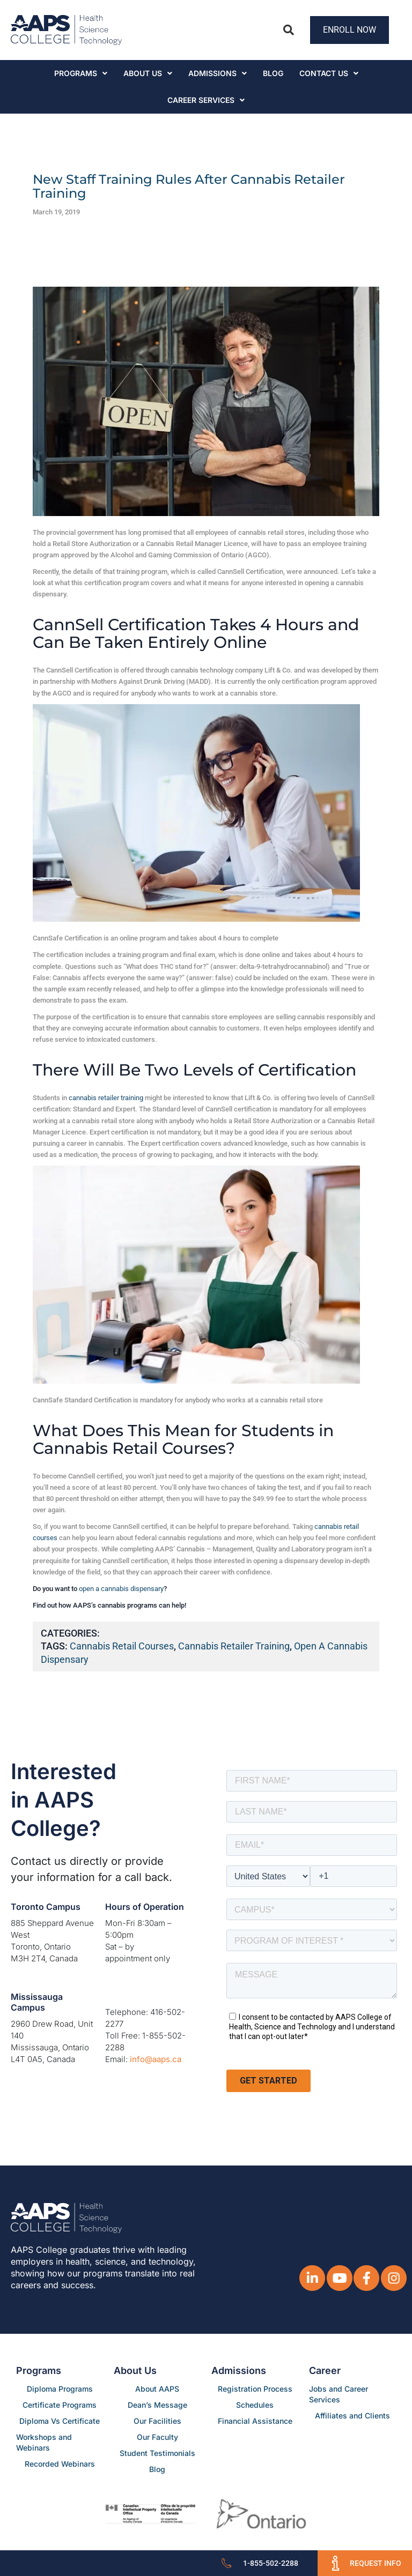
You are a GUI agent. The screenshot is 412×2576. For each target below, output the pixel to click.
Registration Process (255, 2388)
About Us (147, 73)
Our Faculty (157, 2436)
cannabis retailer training (106, 1098)
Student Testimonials (157, 2453)
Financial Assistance (255, 2420)
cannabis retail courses (122, 1646)
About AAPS (157, 2388)
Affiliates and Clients (352, 2415)
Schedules (255, 2404)
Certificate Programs (60, 2404)
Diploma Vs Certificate (59, 2420)
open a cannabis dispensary (121, 1589)
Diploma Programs (60, 2388)
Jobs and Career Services (338, 2394)
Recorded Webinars (60, 2463)
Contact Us (328, 73)
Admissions (217, 73)
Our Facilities (157, 2420)
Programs (80, 73)
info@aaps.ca (155, 2059)
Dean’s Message (157, 2404)
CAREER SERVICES (206, 99)
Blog (273, 73)
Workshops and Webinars (44, 2442)
